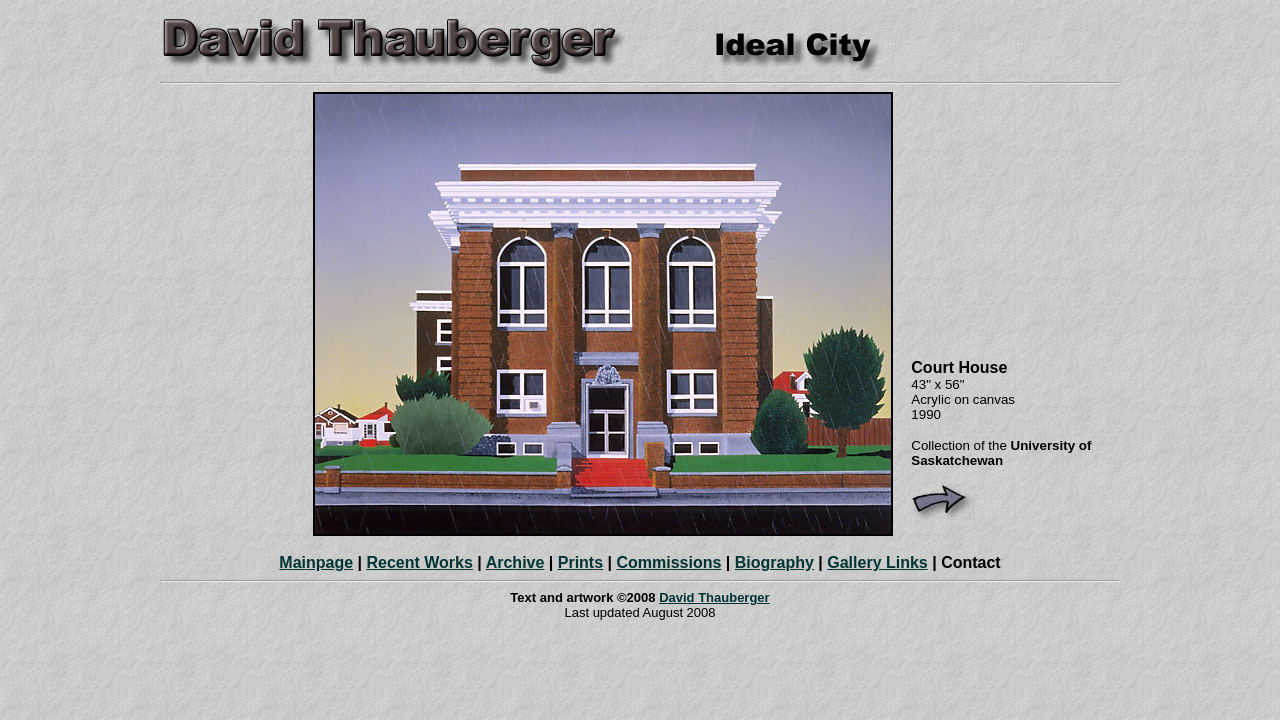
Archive (515, 562)
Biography (774, 562)
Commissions (668, 562)
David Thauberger (714, 597)
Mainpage (316, 562)
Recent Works (419, 562)
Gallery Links (877, 562)
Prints (580, 562)
